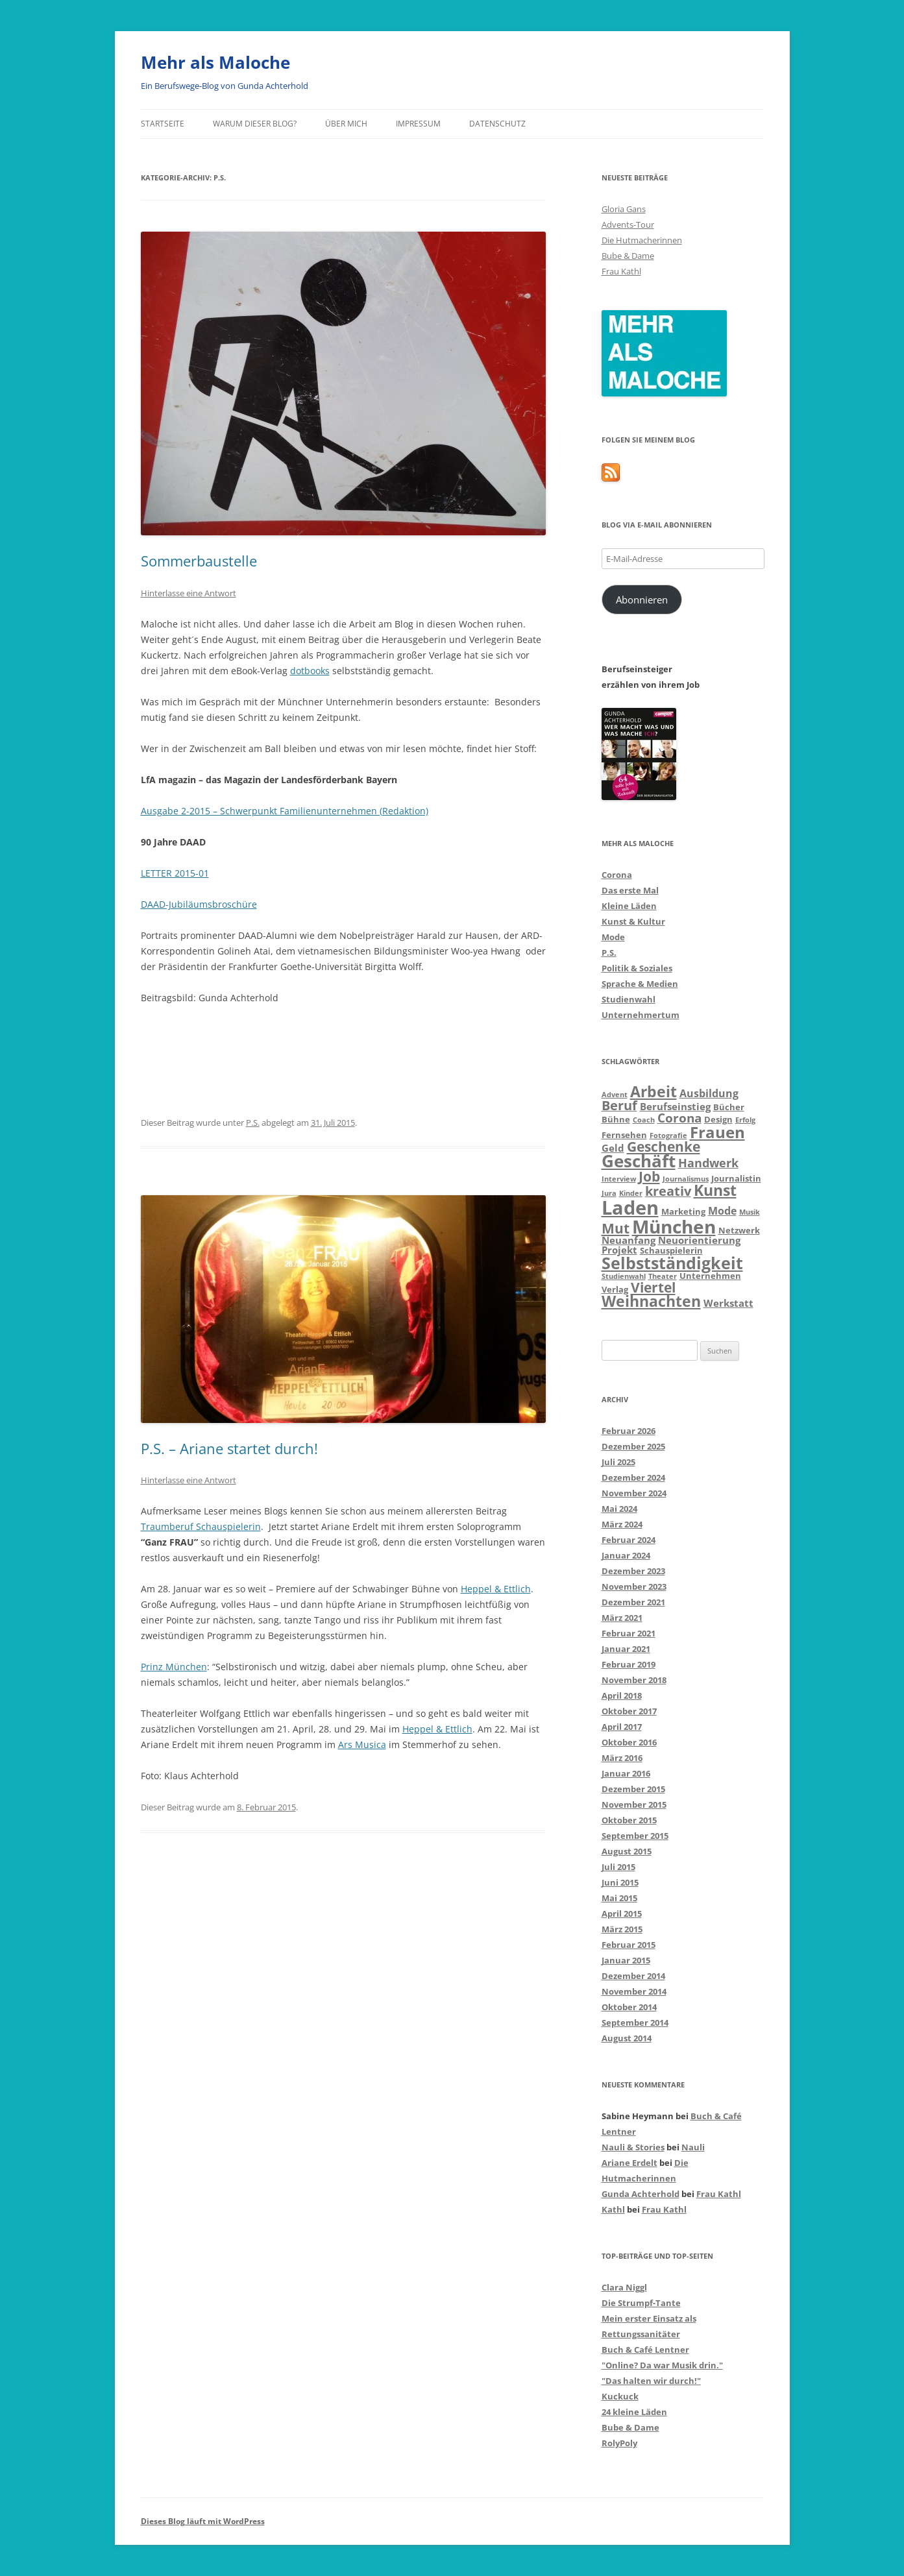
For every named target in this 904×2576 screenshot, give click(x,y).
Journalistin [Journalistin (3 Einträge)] (736, 1178)
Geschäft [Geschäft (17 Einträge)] (639, 1161)
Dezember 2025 (633, 1446)
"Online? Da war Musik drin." (662, 2365)
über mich (346, 123)
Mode (613, 937)
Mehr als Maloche (215, 62)
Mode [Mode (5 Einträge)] (722, 1210)
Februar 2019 (628, 1664)
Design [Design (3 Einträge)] (718, 1119)
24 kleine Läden (634, 2412)
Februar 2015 (628, 1944)
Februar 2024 (628, 1540)
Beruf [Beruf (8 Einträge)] (619, 1105)
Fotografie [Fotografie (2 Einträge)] (668, 1135)
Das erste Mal (630, 890)
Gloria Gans (624, 209)
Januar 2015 (626, 1960)
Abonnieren (642, 599)
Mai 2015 (619, 1898)
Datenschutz (497, 123)
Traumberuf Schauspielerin (201, 1526)
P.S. (253, 1122)
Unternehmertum (640, 1015)
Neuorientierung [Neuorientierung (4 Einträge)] (699, 1239)
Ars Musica (362, 1744)
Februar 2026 (628, 1431)
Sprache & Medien (640, 984)
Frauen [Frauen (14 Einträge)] (717, 1132)
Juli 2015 (618, 1867)
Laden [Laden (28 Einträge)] (630, 1208)
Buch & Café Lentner (645, 2349)
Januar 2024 (626, 1555)
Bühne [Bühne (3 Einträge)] (616, 1119)
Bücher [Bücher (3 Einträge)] (728, 1107)
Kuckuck (620, 2396)
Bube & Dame (628, 255)
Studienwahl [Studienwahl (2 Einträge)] (624, 1276)
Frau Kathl (621, 271)
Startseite (162, 123)
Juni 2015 (620, 1882)
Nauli (693, 2147)
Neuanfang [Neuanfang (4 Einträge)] (628, 1239)
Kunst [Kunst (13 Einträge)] (715, 1190)
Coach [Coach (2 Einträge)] (644, 1119)
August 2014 (627, 2038)
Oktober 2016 (629, 1742)
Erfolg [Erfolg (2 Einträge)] (745, 1119)
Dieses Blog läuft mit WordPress (203, 2521)
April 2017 (622, 1726)
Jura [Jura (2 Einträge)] (609, 1193)
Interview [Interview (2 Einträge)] (619, 1179)
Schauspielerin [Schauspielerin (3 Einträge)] (671, 1250)
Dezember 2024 (633, 1477)
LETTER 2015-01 (175, 873)
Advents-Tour (628, 224)
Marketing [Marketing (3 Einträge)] (683, 1211)
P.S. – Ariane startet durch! (229, 1448)
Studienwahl (628, 999)
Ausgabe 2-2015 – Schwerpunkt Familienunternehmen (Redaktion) (284, 811)
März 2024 (622, 1524)
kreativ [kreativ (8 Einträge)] (668, 1191)
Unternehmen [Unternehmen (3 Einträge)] (710, 1276)
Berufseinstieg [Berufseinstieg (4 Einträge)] (675, 1106)
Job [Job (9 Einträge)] (649, 1176)
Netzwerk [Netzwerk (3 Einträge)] (739, 1230)
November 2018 (634, 1680)
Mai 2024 (619, 1508)
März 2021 (622, 1617)
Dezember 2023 (633, 1571)
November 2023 (634, 1586)
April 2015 (622, 1913)
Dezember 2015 (633, 1789)
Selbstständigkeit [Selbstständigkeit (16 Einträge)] (672, 1263)
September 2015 (635, 1835)
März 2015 (622, 1929)
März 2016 (622, 1758)
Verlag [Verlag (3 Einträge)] (615, 1289)
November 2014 (634, 1991)
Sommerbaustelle (199, 560)
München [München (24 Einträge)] (674, 1226)
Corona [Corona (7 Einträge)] (679, 1118)
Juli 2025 (618, 1462)
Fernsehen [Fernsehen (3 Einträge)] (624, 1135)
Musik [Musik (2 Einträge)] (749, 1212)
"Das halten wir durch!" (651, 2381)
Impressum (418, 123)
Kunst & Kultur (633, 921)
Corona (617, 875)
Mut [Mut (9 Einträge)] (615, 1228)
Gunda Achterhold (640, 2194)
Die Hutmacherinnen (642, 240)
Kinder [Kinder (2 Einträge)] (630, 1193)
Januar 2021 (626, 1649)
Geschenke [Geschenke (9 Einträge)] (663, 1146)
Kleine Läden (629, 906)
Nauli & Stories (633, 2147)
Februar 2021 (628, 1633)
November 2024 (634, 1493)
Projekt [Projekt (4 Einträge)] (619, 1249)
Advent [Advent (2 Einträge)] (615, 1094)
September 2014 (635, 2022)
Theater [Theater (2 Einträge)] (662, 1276)
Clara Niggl (624, 2287)
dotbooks (310, 670)
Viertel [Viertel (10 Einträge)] (653, 1287)
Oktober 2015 (629, 1820)
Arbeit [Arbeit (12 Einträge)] (653, 1092)
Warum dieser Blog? (255, 123)
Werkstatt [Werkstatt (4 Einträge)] (728, 1302)
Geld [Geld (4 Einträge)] (613, 1147)
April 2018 (622, 1695)
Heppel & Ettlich (496, 1589)
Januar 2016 (626, 1773)
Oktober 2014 (629, 2007)
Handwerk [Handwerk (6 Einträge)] (708, 1163)
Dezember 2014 (633, 1976)
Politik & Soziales (637, 968)
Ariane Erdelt (629, 2163)
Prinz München (174, 1666)
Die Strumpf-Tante (641, 2303)
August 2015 (627, 1851)
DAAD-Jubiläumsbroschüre (199, 904)
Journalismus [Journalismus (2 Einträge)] (686, 1179)
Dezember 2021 (633, 1602)
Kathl (613, 2209)
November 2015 (634, 1804)
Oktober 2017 (629, 1711)
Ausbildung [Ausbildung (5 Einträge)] (709, 1093)
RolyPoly (619, 2443)
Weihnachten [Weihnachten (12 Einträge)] (651, 1301)
